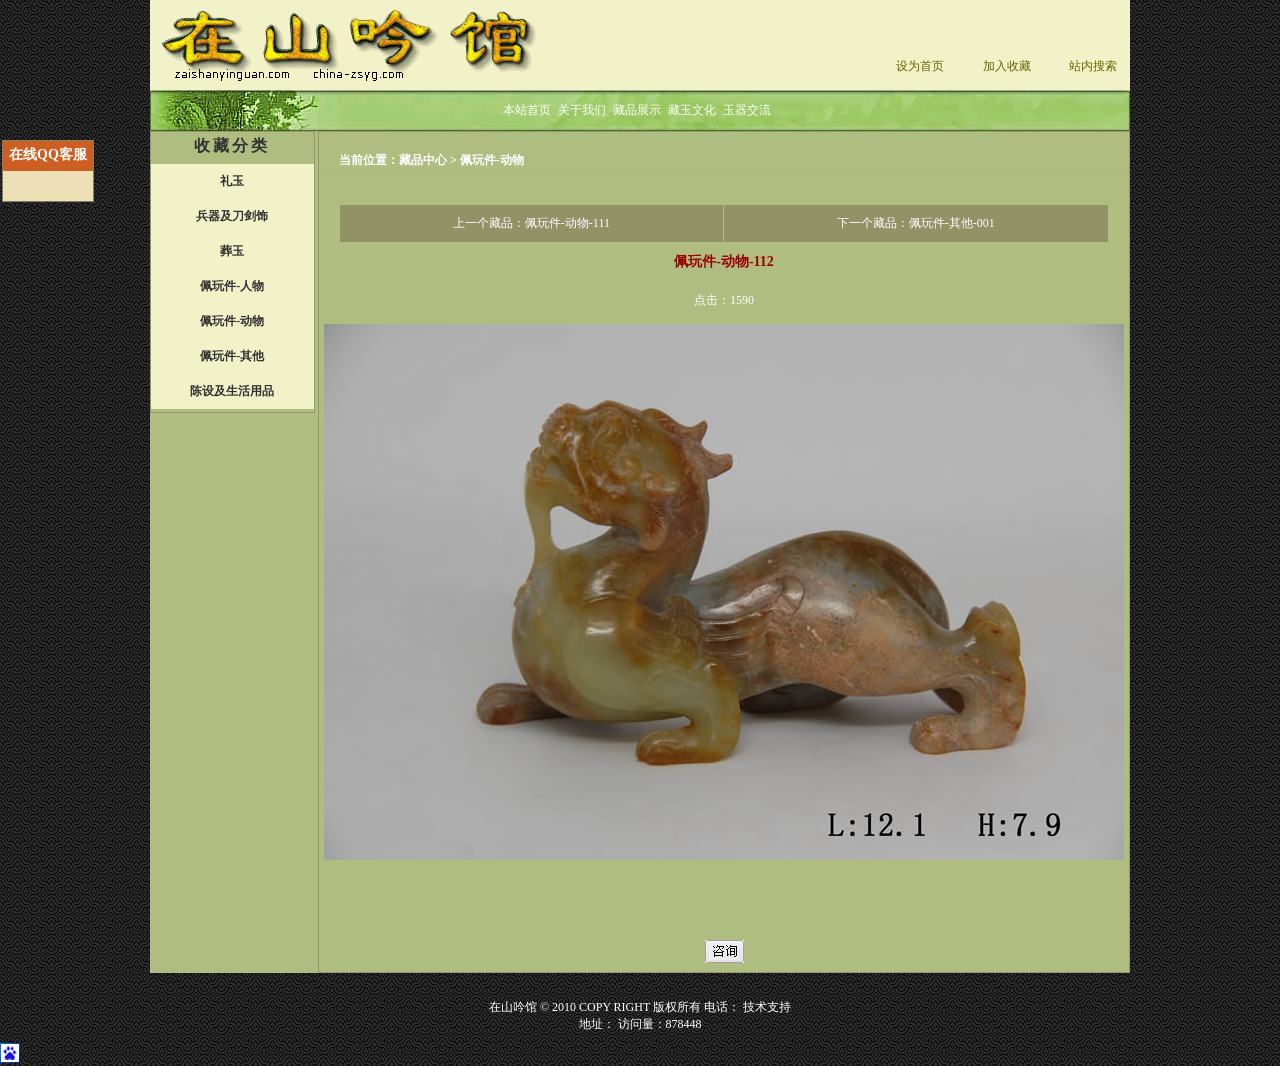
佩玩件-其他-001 (952, 223)
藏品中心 (424, 160)
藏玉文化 (692, 110)
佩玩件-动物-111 (567, 223)
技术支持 (767, 1007)
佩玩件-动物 (492, 160)
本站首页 (527, 110)
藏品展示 (637, 110)
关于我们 (582, 110)
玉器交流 (747, 110)
